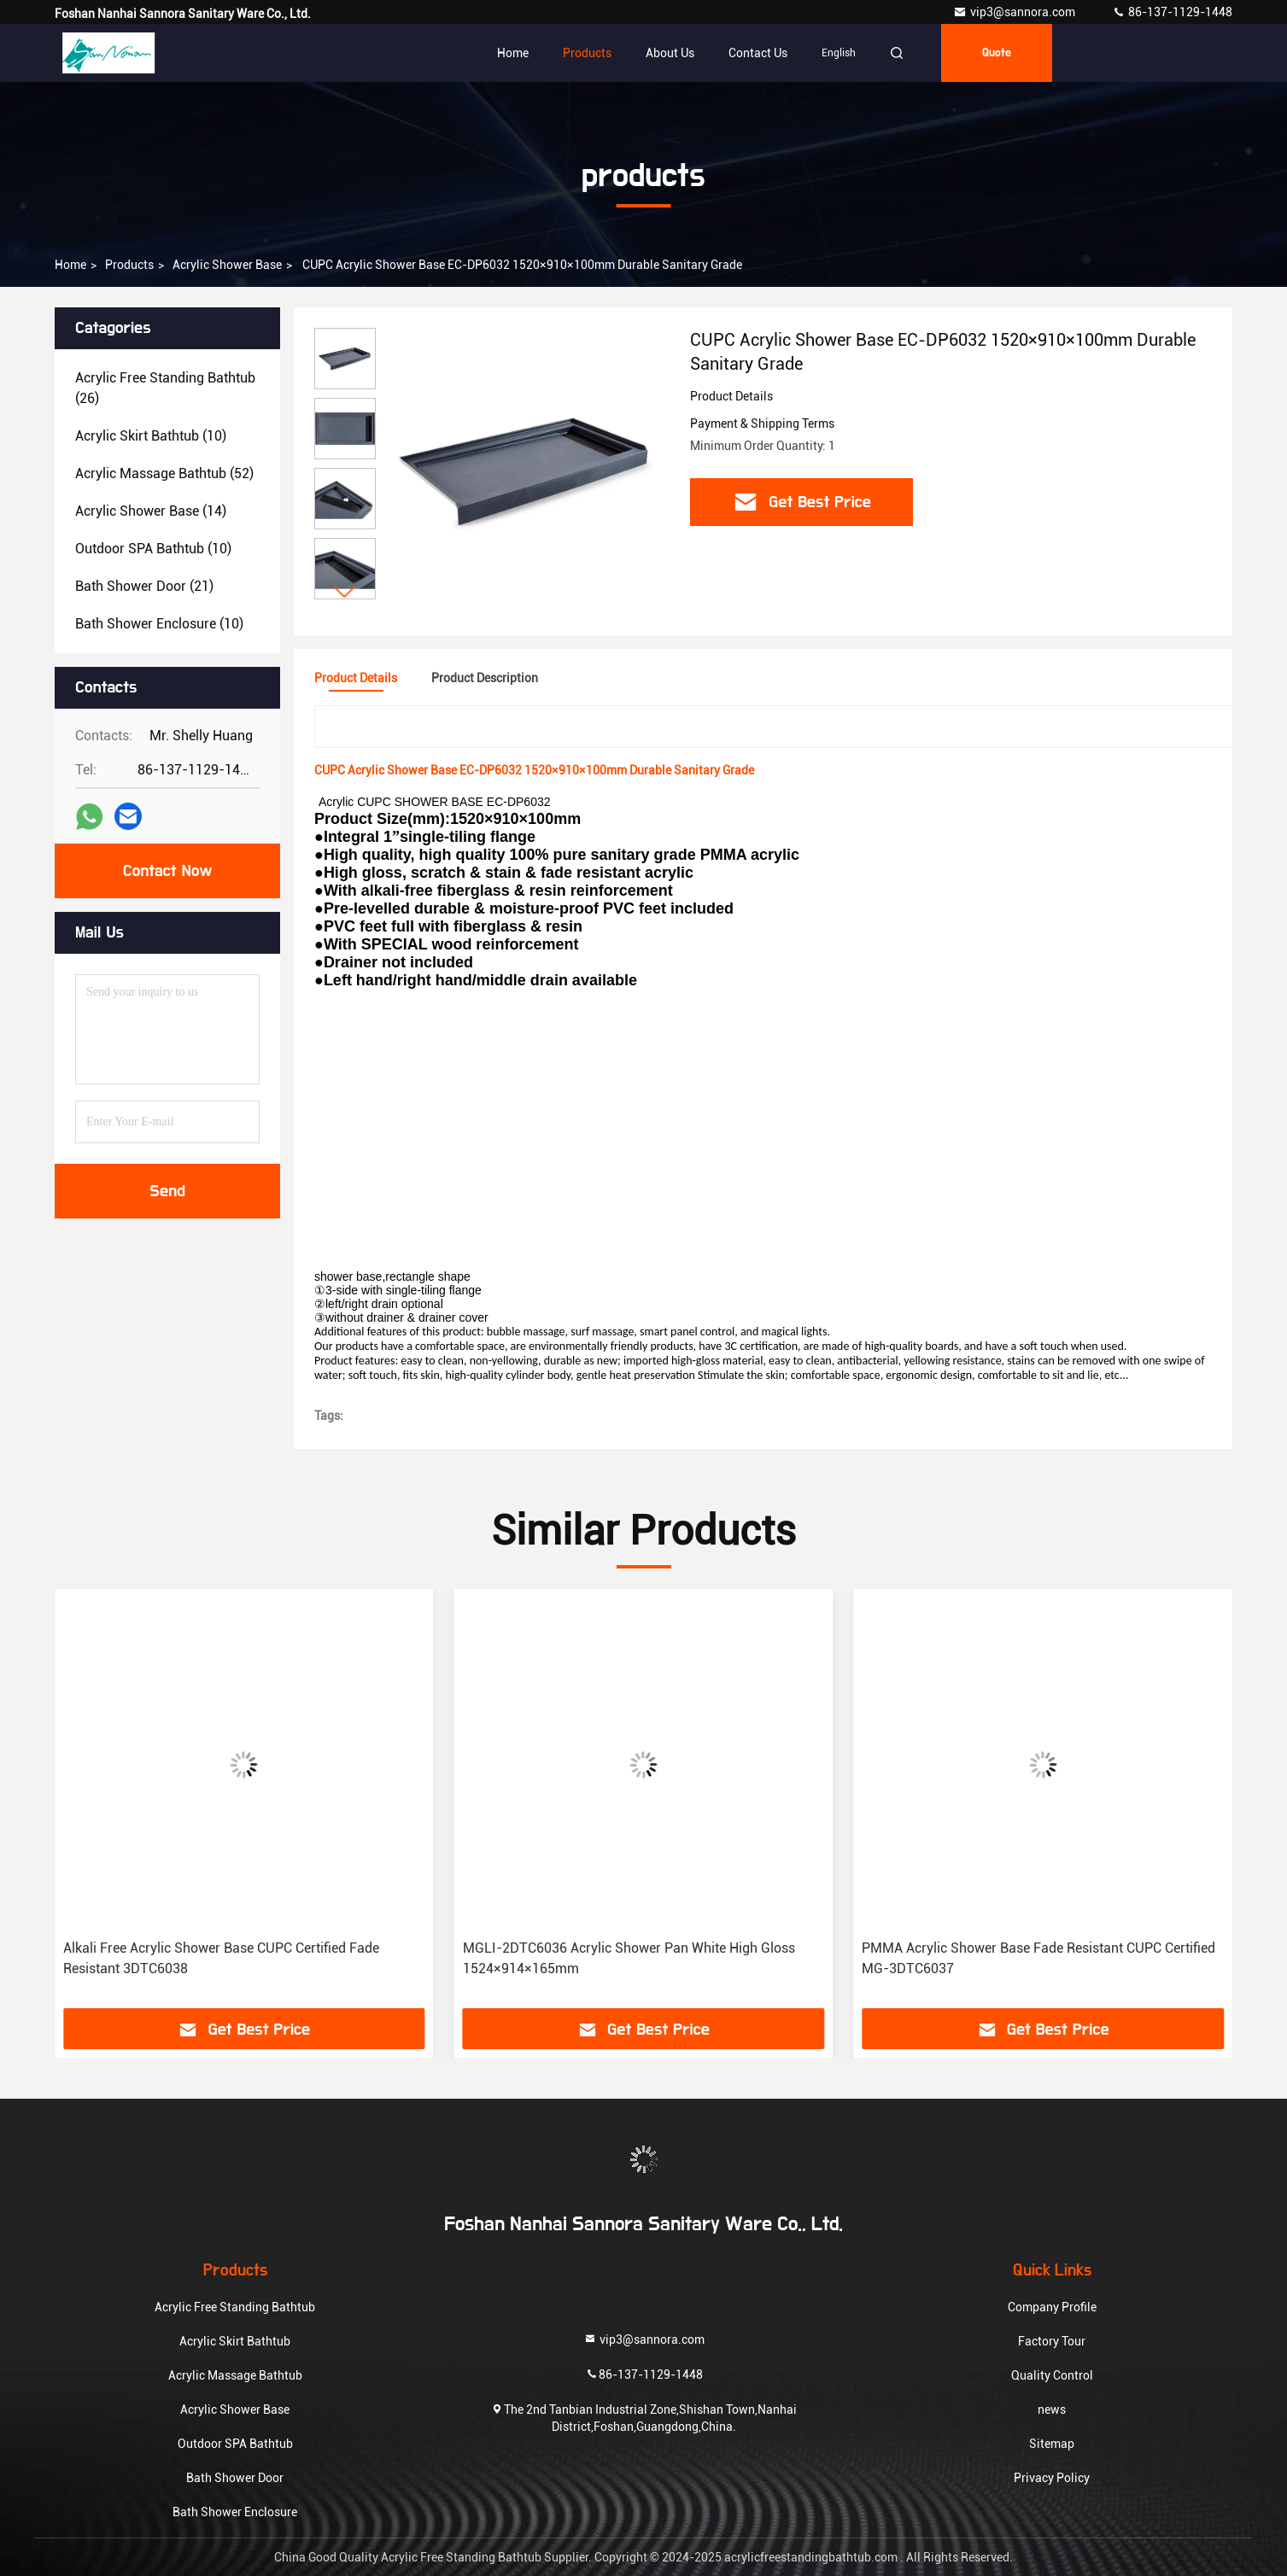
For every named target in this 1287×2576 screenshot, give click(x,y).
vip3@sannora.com (1015, 12)
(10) (150, 436)
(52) (164, 473)
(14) (150, 511)
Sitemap (1051, 2443)
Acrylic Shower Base (227, 265)
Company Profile (1052, 2307)
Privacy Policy (1052, 2478)
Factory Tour (1051, 2341)
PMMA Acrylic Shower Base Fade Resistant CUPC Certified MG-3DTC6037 (1038, 1958)
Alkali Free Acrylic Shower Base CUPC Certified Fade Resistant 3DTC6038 (221, 1958)
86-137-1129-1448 (1172, 12)
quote (996, 53)
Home (513, 53)
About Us (670, 53)
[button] (345, 592)
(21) (144, 586)
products (129, 265)
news (1052, 2409)
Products (587, 53)
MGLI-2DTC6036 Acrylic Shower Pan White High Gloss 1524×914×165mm (629, 1958)
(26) (165, 388)
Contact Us (757, 53)
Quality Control (1052, 2375)
